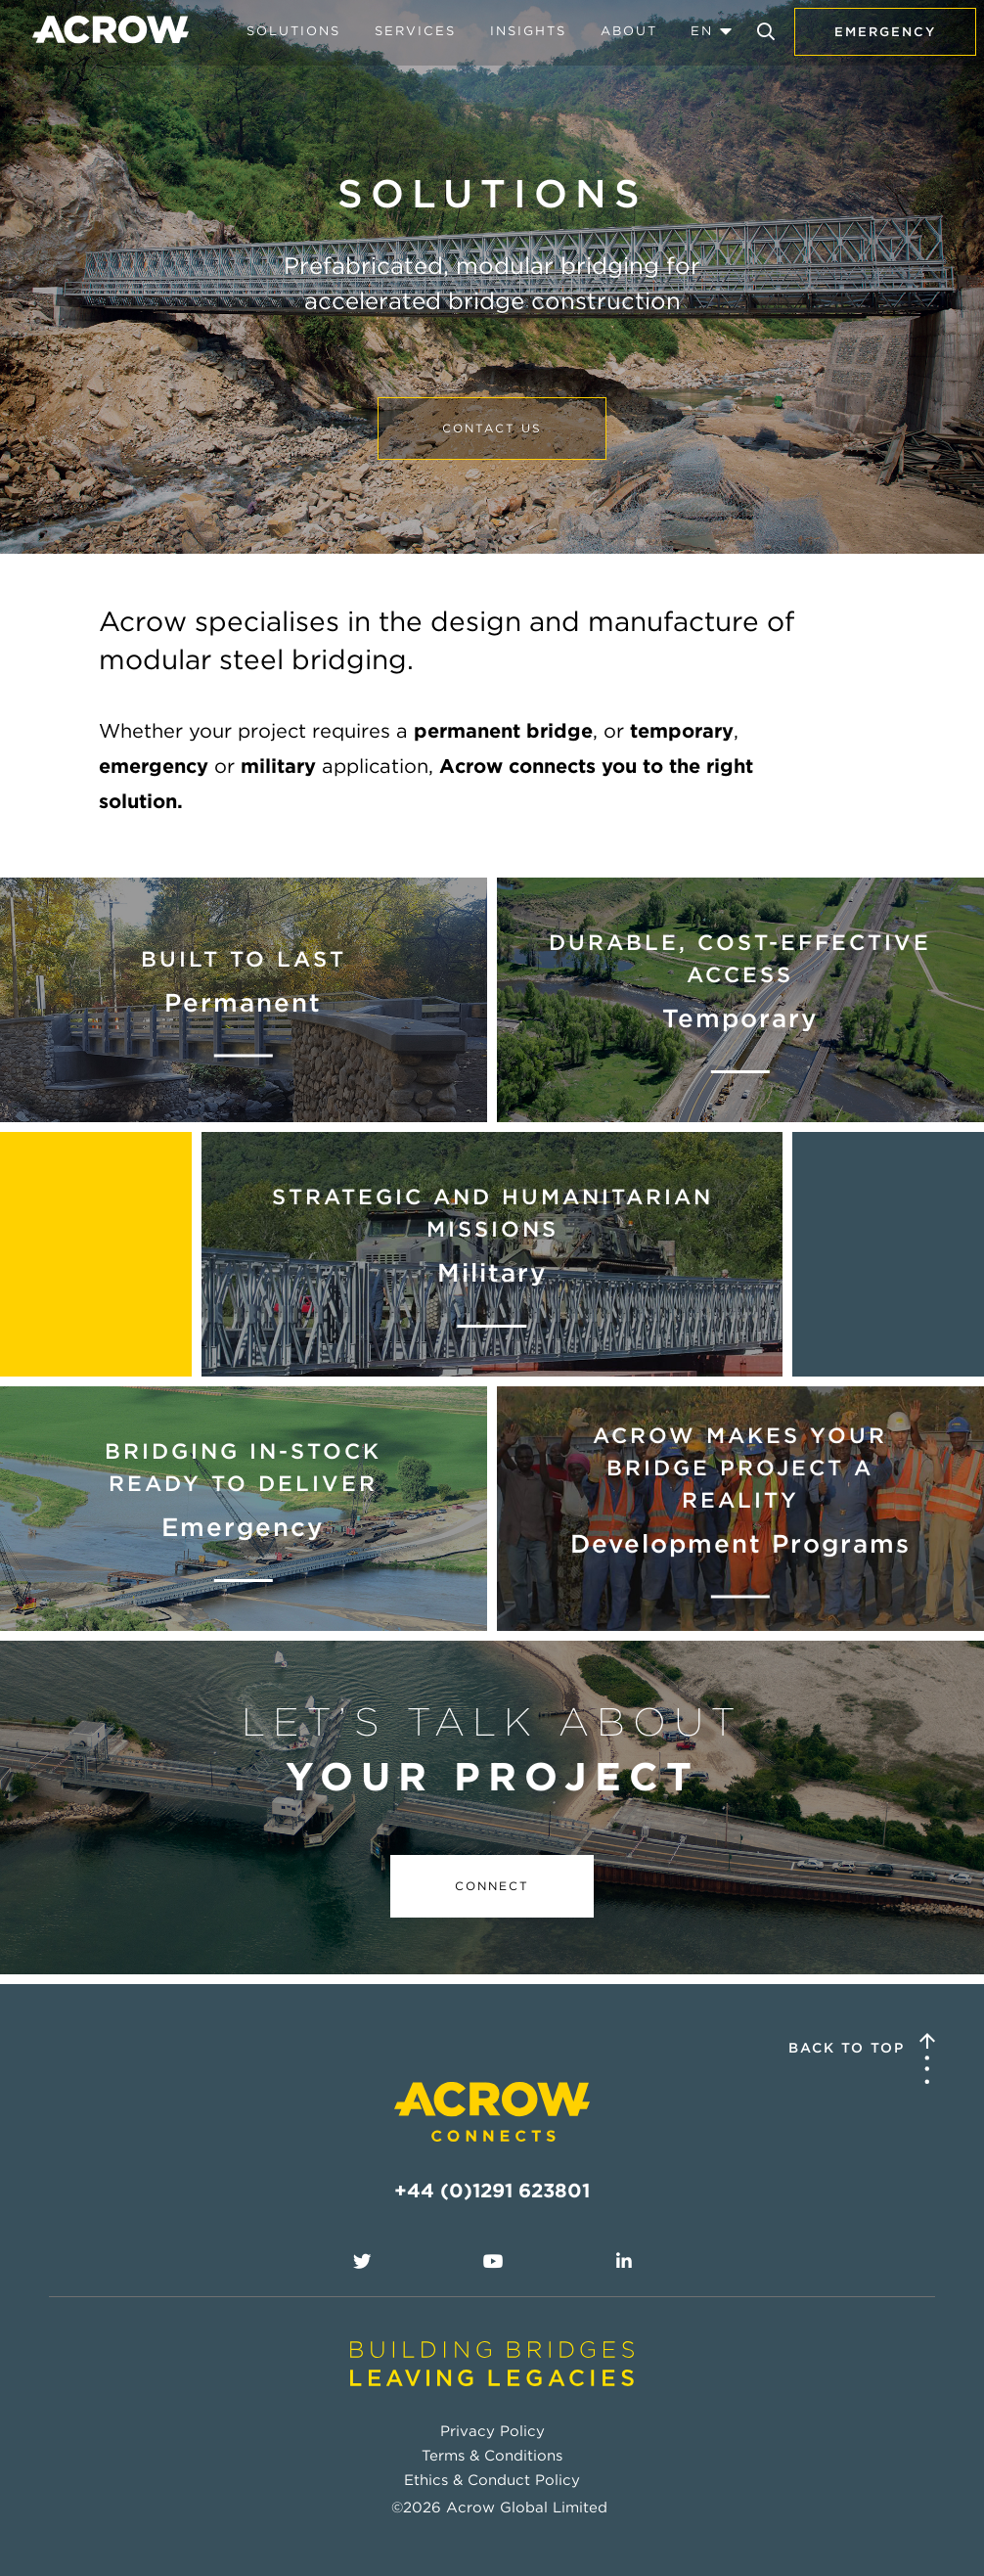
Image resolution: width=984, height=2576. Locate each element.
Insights (528, 30)
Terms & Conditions (492, 2455)
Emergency (885, 31)
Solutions (293, 30)
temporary (682, 731)
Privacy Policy (492, 2431)
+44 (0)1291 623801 (492, 2190)
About (629, 30)
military (278, 766)
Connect (492, 1885)
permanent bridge (503, 731)
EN (702, 30)
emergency (153, 766)
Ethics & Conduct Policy (492, 2480)
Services (415, 30)
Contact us (492, 428)
